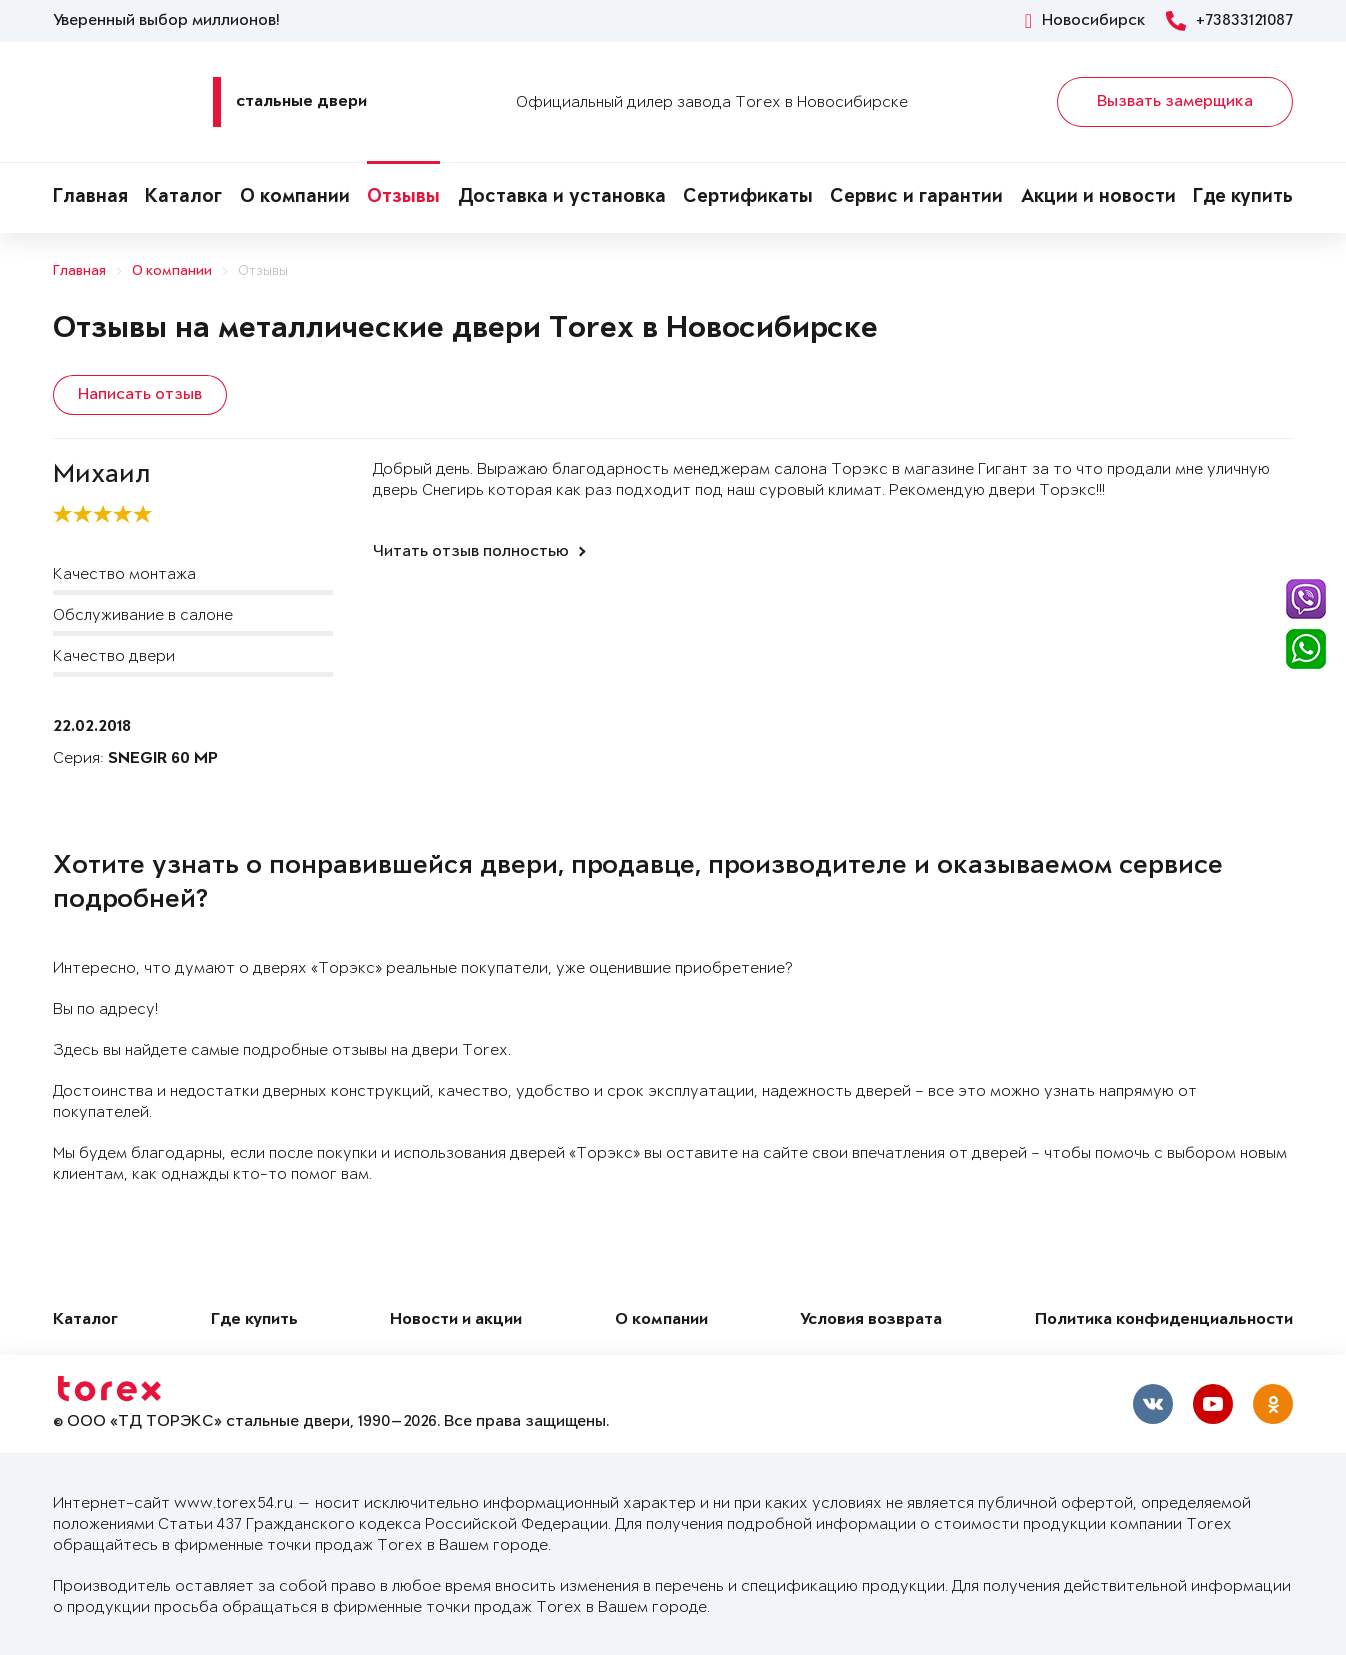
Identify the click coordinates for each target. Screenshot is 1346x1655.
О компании (295, 198)
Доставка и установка (562, 198)
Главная (90, 198)
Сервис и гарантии (916, 198)
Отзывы (403, 198)
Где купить (1243, 198)
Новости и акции (456, 1317)
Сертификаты (748, 198)
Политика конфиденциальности (1164, 1317)
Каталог (183, 198)
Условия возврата (871, 1317)
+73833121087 (1229, 21)
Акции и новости (1098, 198)
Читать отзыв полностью (471, 549)
